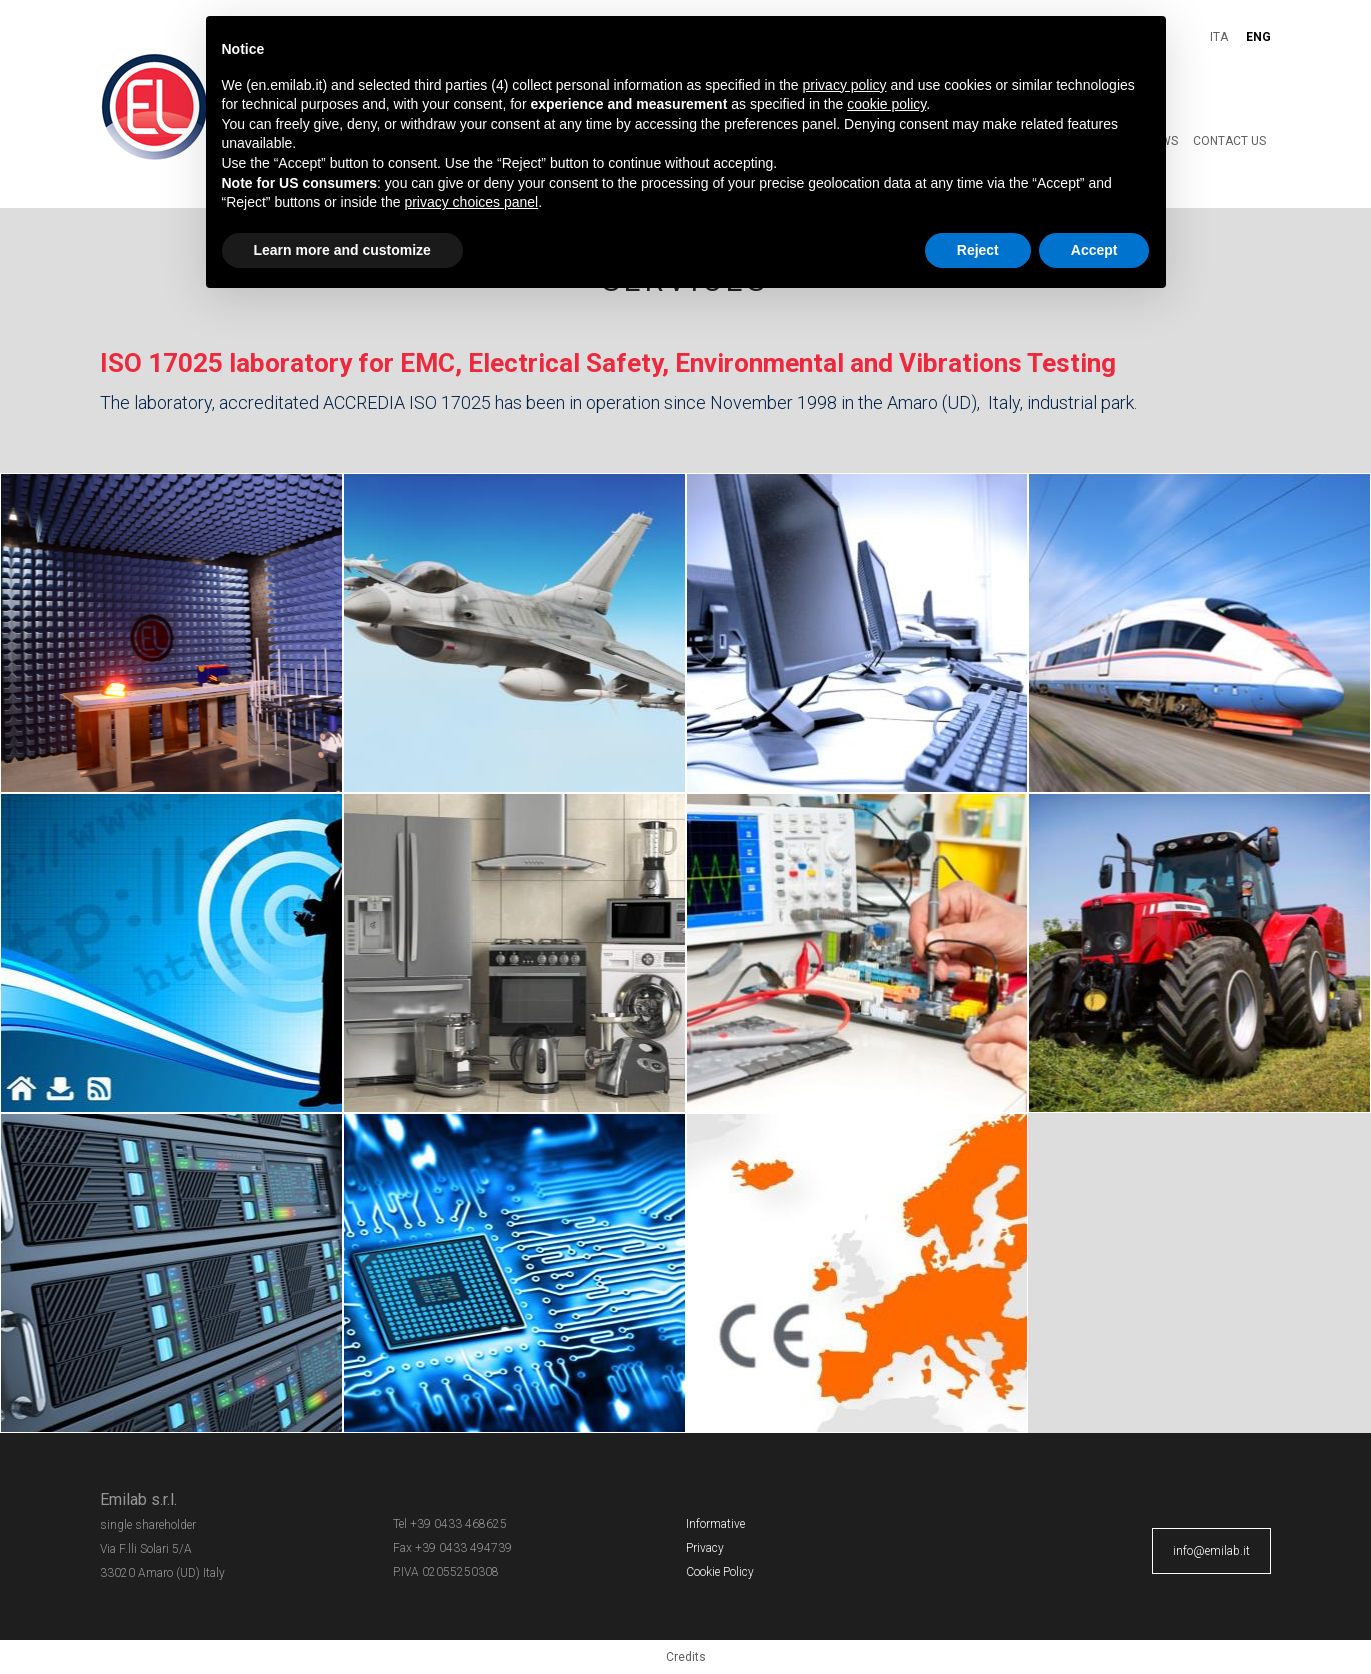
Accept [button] (1094, 250)
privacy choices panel (471, 202)
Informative (715, 1524)
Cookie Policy (720, 1572)
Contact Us (1229, 141)
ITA (1219, 37)
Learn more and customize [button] (342, 250)
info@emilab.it (1211, 1551)
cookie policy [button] (886, 104)
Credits (686, 1657)
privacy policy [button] (845, 85)
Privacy (705, 1548)
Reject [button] (978, 250)
